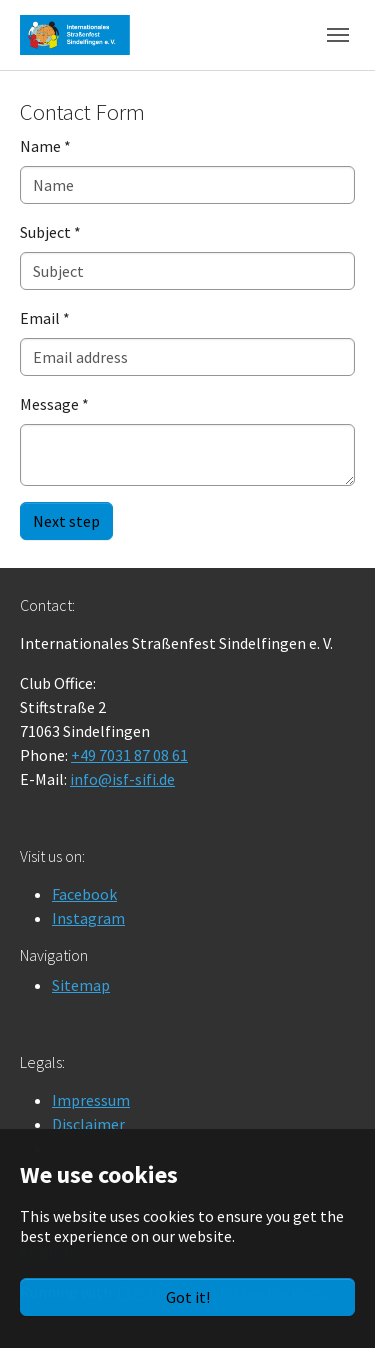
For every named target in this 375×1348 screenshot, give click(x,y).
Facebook (84, 894)
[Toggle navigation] (338, 35)
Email (45, 318)
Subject (50, 232)
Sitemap (81, 985)
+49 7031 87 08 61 (129, 755)
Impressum (91, 1100)
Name (45, 146)
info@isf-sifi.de (122, 779)
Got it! (188, 1297)
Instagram (88, 918)
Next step (66, 521)
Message (54, 404)
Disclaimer (88, 1124)
